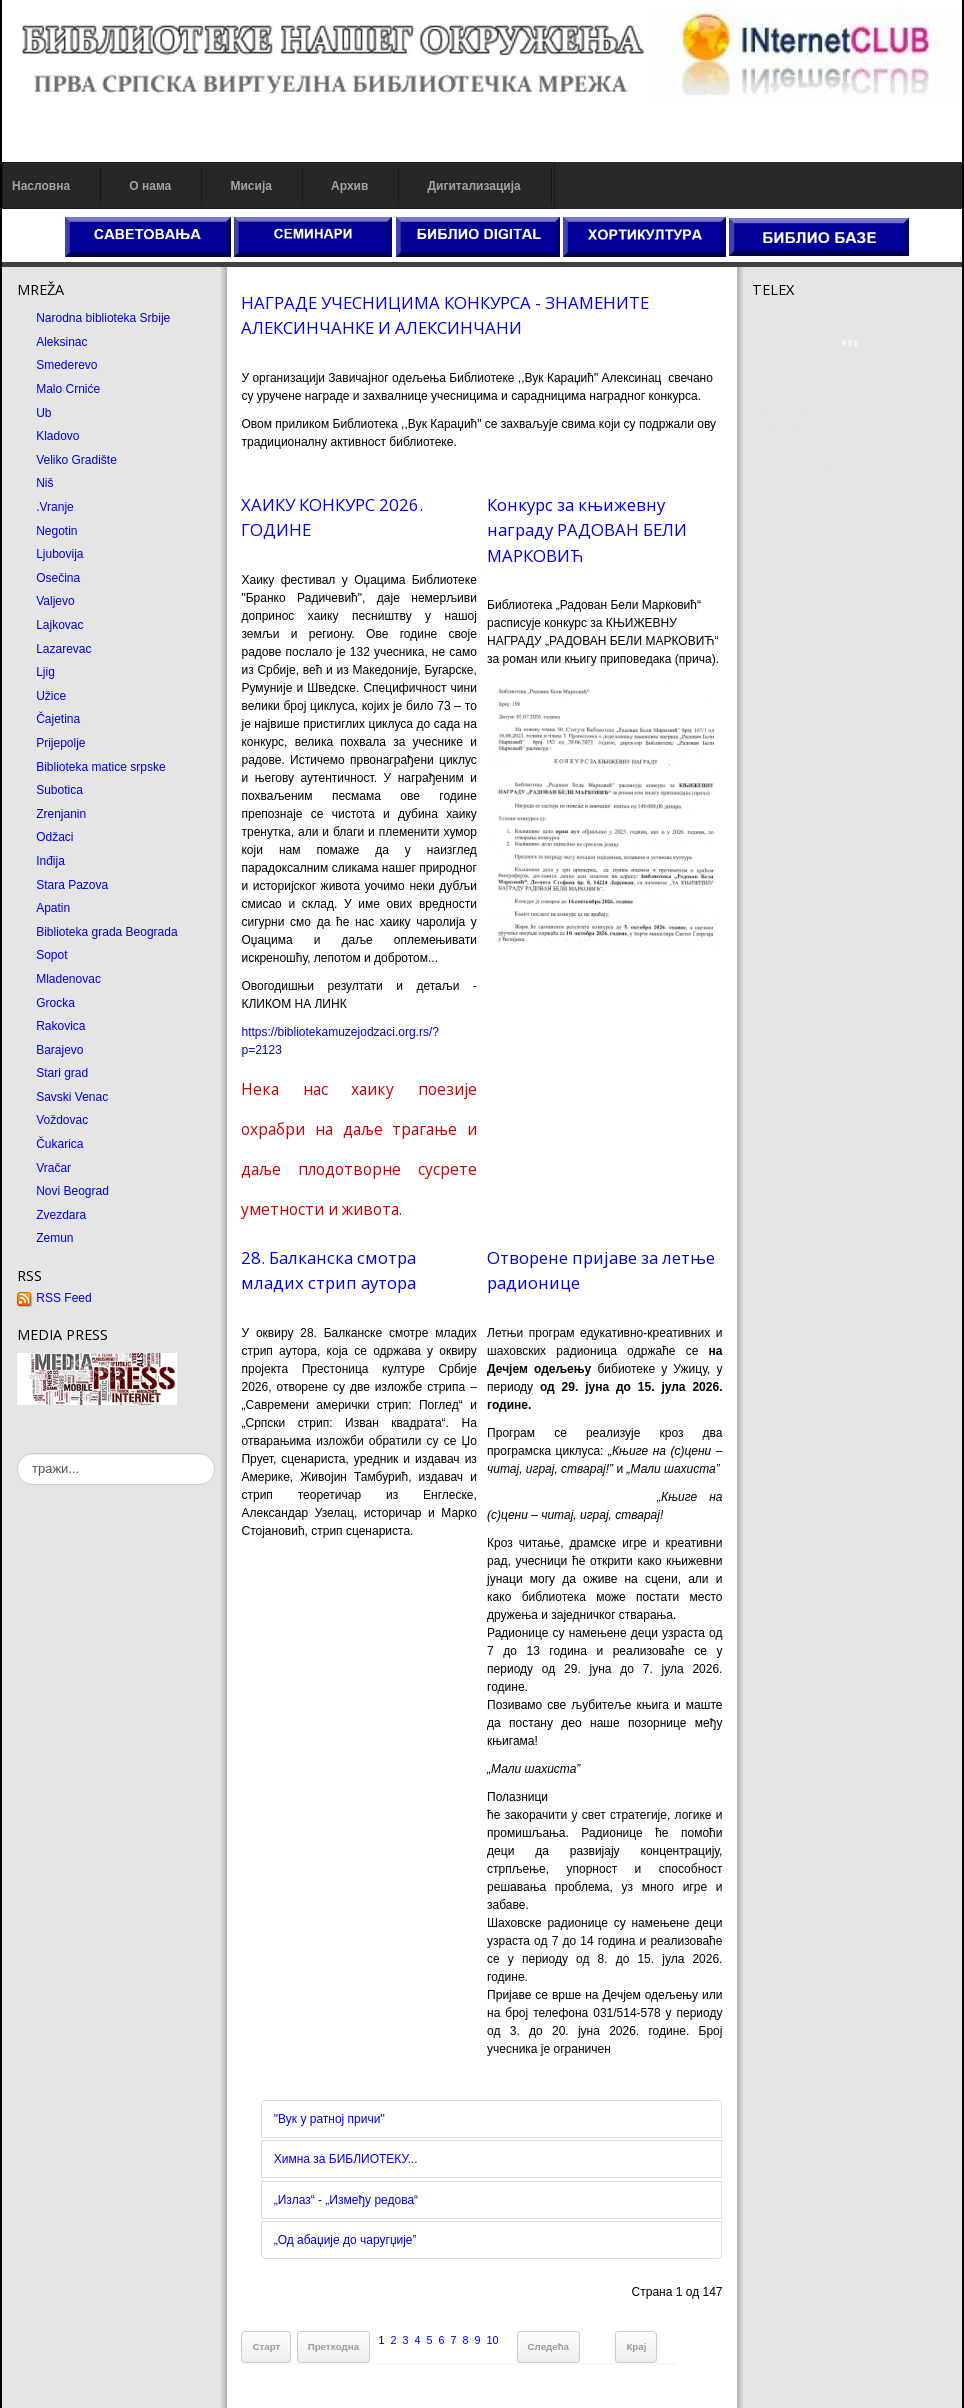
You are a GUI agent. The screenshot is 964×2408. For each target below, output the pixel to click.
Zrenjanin (61, 814)
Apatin (53, 908)
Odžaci (54, 837)
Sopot (51, 955)
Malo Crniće (68, 389)
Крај (636, 2346)
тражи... (17, 1453)
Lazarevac (63, 649)
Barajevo (59, 1050)
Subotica (59, 790)
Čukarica (59, 1144)
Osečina (58, 578)
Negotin (56, 531)
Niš (44, 483)
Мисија (250, 186)
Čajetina (58, 719)
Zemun (54, 1238)
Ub (43, 413)
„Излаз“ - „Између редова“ (346, 2200)
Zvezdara (61, 1215)
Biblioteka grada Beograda (106, 932)
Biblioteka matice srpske (100, 767)
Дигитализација (474, 186)
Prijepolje (60, 743)
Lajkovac (59, 625)
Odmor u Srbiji (790, 466)
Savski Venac (72, 1097)
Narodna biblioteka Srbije (103, 318)
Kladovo (57, 436)
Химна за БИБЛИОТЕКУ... (346, 2159)
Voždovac (62, 1120)
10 (493, 2340)
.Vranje (55, 507)
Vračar (53, 1168)
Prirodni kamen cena (807, 412)
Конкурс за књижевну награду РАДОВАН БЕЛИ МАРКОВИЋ (587, 529)
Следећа (548, 2346)
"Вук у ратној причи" (329, 2119)
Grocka (55, 1003)
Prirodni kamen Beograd (816, 448)
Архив (349, 186)
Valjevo (55, 601)
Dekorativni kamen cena (816, 430)
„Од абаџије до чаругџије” (345, 2240)
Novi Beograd (72, 1191)
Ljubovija (59, 554)
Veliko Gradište (76, 460)
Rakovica (60, 1026)
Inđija (50, 861)
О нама (150, 186)
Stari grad (62, 1073)
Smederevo (66, 365)
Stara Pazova (72, 885)
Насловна (41, 186)
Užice (51, 696)
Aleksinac (61, 342)
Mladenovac (68, 979)
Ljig (45, 672)
